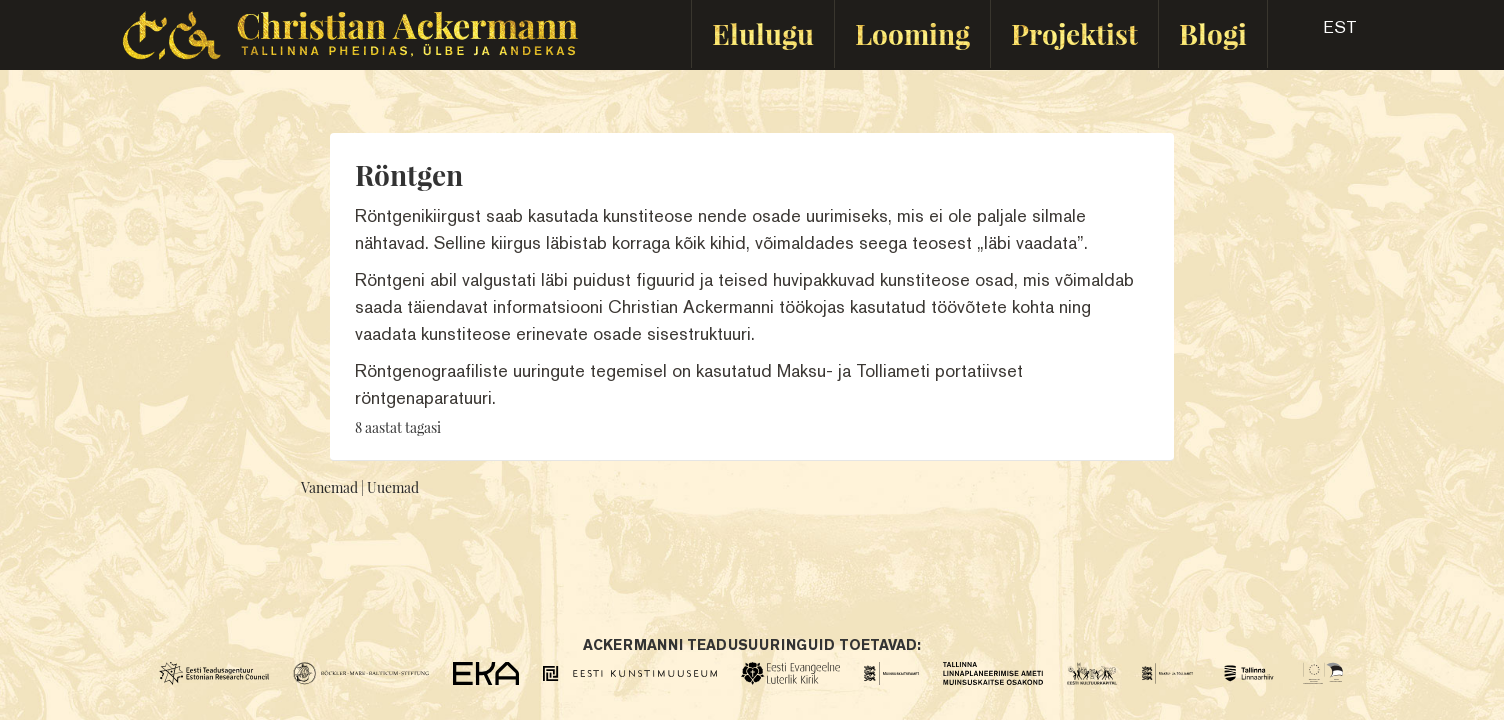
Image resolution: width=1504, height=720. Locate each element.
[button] (1322, 34)
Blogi (1213, 33)
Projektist (1074, 33)
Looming (912, 33)
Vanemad (329, 487)
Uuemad (393, 487)
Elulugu (763, 33)
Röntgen (409, 174)
